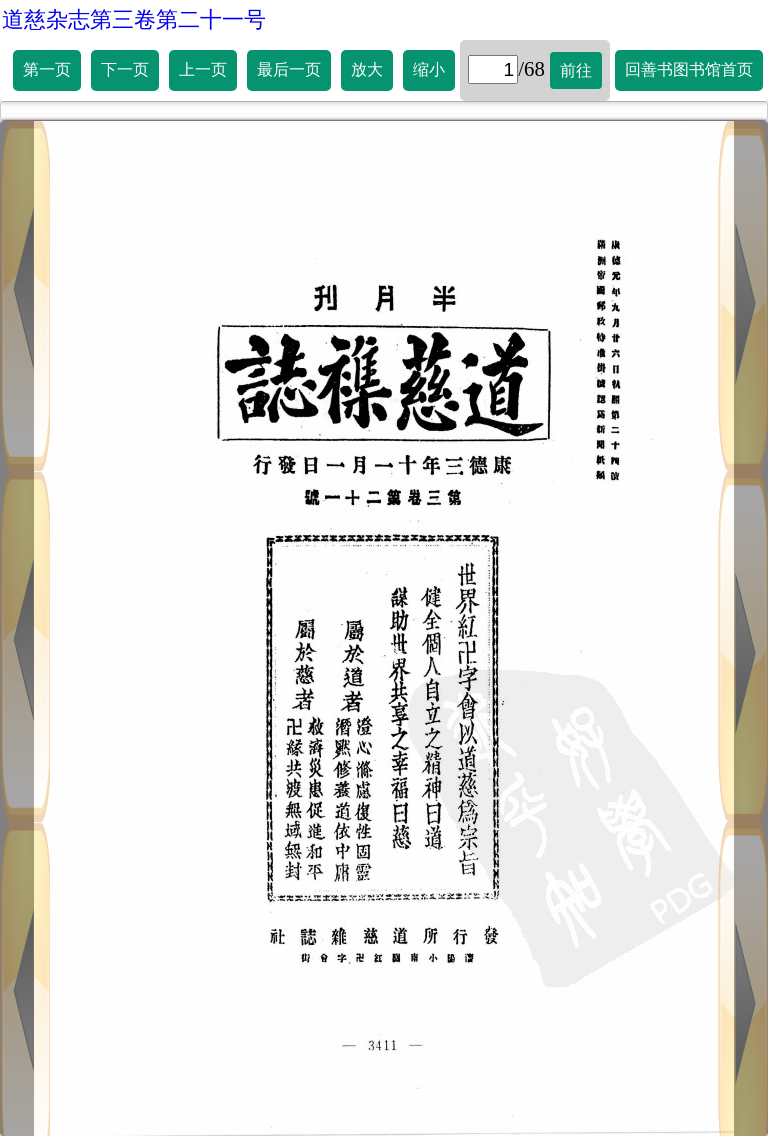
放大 (367, 69)
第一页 (47, 69)
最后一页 (289, 69)
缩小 (429, 69)
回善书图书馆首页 (689, 69)
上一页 (203, 69)
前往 (576, 70)
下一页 (125, 69)
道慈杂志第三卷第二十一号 (134, 19)
